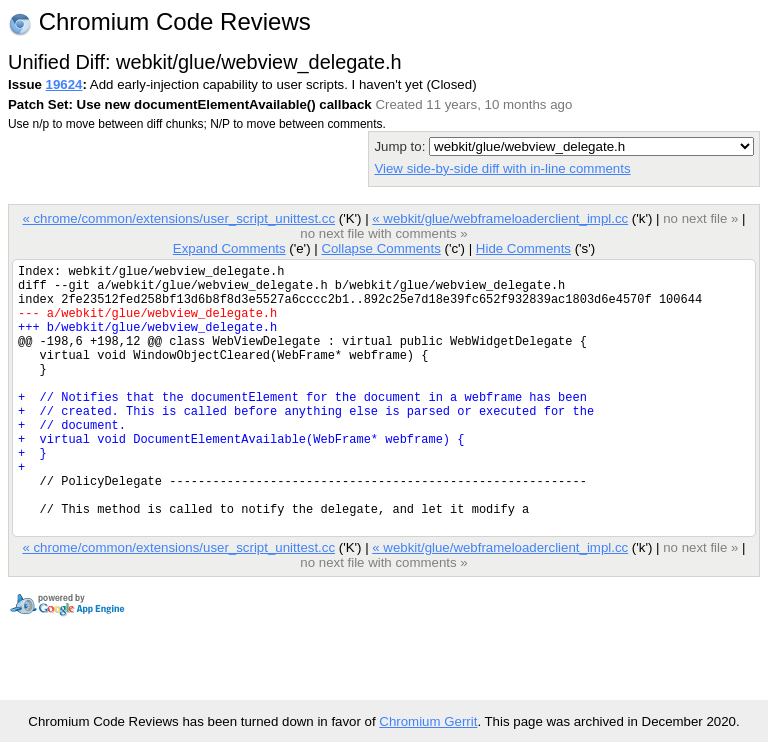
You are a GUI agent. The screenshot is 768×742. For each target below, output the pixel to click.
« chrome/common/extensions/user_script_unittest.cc (178, 218)
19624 (64, 84)
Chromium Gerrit (428, 721)
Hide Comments (523, 248)
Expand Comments (229, 248)
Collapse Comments (380, 248)
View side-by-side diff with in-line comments (502, 168)
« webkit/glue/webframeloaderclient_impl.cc (500, 218)
